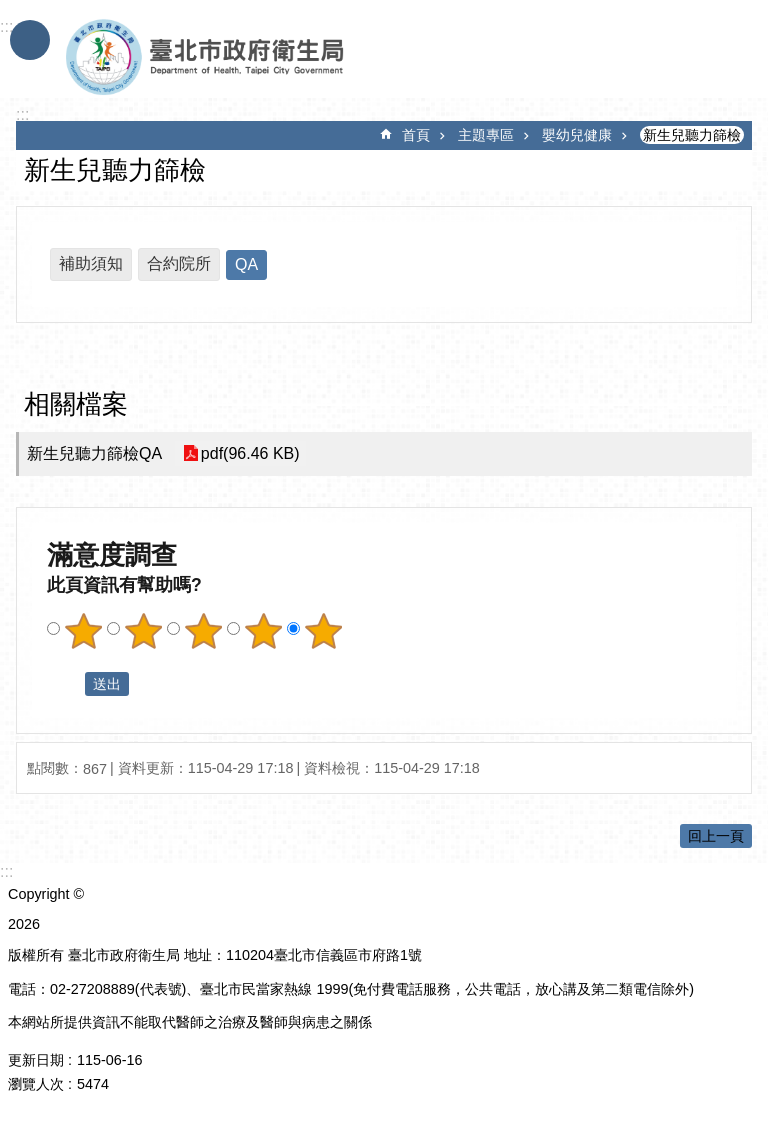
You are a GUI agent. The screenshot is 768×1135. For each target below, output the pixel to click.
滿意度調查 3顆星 (203, 631)
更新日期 (36, 1060)
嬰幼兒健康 (577, 135)
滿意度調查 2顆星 (143, 631)
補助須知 (91, 263)
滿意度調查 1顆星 (83, 631)
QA (246, 264)
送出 (66, 684)
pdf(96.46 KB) (249, 453)
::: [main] (22, 114)
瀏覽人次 (36, 1084)
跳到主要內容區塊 (10, 10)
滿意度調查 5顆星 (323, 631)
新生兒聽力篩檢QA (94, 453)
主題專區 (486, 135)
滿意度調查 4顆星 (263, 631)
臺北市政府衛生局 (263, 58)
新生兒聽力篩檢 (692, 135)
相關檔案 (76, 404)
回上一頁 (716, 836)
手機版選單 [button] (30, 40)
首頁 (416, 135)
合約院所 (179, 263)
